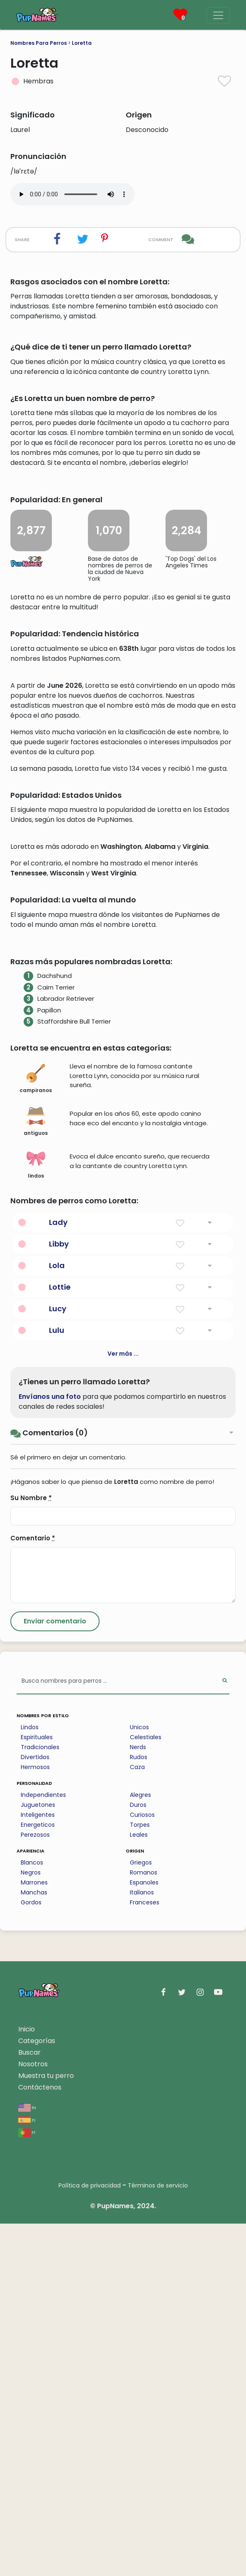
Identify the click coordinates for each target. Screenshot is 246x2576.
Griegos (141, 2215)
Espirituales (37, 2089)
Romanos (143, 2225)
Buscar (29, 2405)
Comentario (32, 1890)
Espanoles (144, 2235)
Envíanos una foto (50, 1749)
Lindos (30, 2079)
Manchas (34, 2245)
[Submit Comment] (55, 1974)
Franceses (144, 2255)
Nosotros (33, 2416)
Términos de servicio (158, 2538)
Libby (59, 1596)
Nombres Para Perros (38, 42)
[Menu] (218, 15)
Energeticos (38, 2177)
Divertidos (35, 2109)
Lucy (57, 1661)
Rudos (138, 2109)
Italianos (142, 2245)
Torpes (140, 2177)
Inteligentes (38, 2167)
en (27, 2459)
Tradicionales (40, 2099)
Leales (139, 2187)
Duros (138, 2157)
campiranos (35, 1431)
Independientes (43, 2147)
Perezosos (35, 2187)
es (26, 2472)
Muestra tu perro (46, 2428)
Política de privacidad (89, 2538)
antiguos (36, 1474)
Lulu (56, 1682)
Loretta (82, 42)
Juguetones (38, 2157)
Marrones (34, 2235)
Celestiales (145, 2089)
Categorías (36, 2393)
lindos (36, 1517)
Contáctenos (39, 2439)
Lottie (60, 1639)
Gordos (31, 2255)
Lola (57, 1618)
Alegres (140, 2147)
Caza (137, 2119)
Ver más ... (123, 1706)
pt (27, 2484)
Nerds (138, 2099)
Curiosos (142, 2167)
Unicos (139, 2079)
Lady (58, 1574)
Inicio (26, 2381)
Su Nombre (31, 1850)
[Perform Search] (224, 2034)
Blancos (32, 2215)
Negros (31, 2225)
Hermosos (35, 2119)
